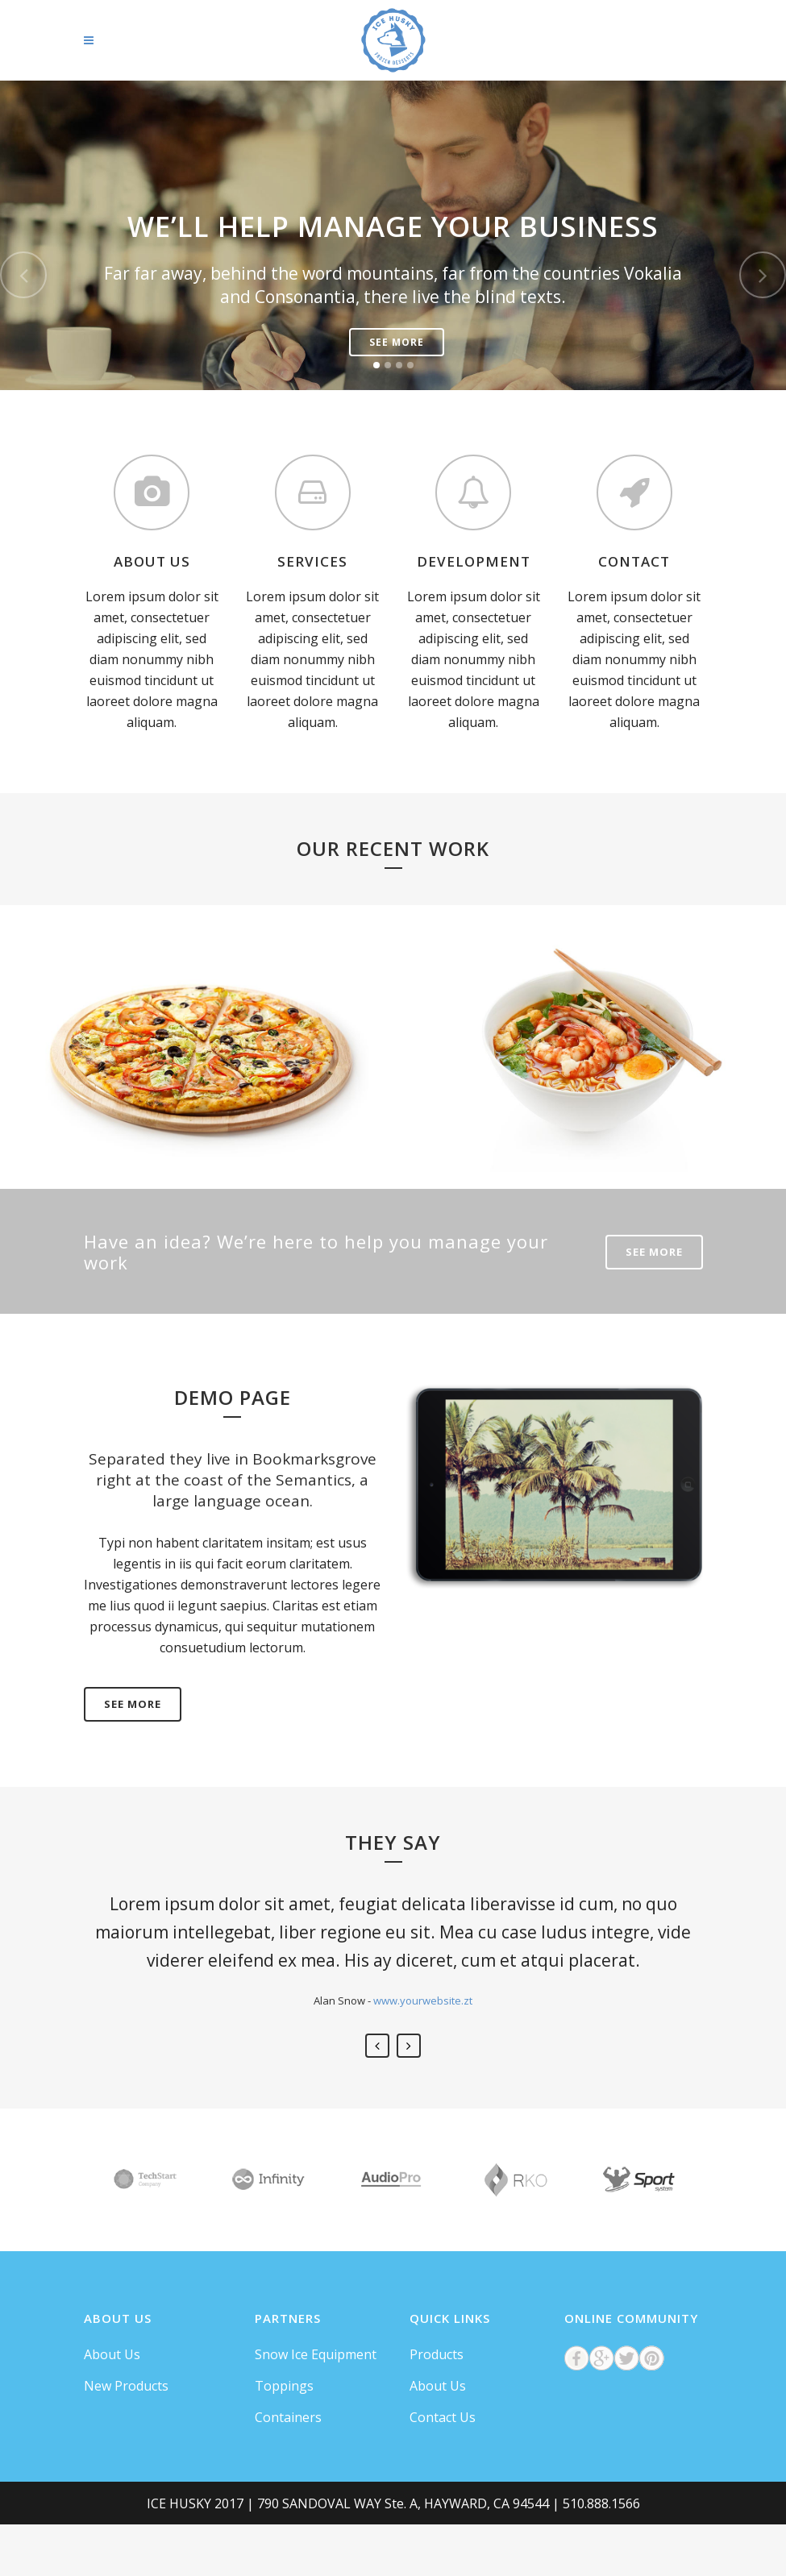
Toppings (284, 2386)
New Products (126, 2386)
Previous (377, 2046)
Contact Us (443, 2417)
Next (409, 2046)
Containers (288, 2417)
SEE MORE (654, 1251)
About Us (112, 2354)
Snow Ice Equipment (315, 2354)
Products (437, 2354)
